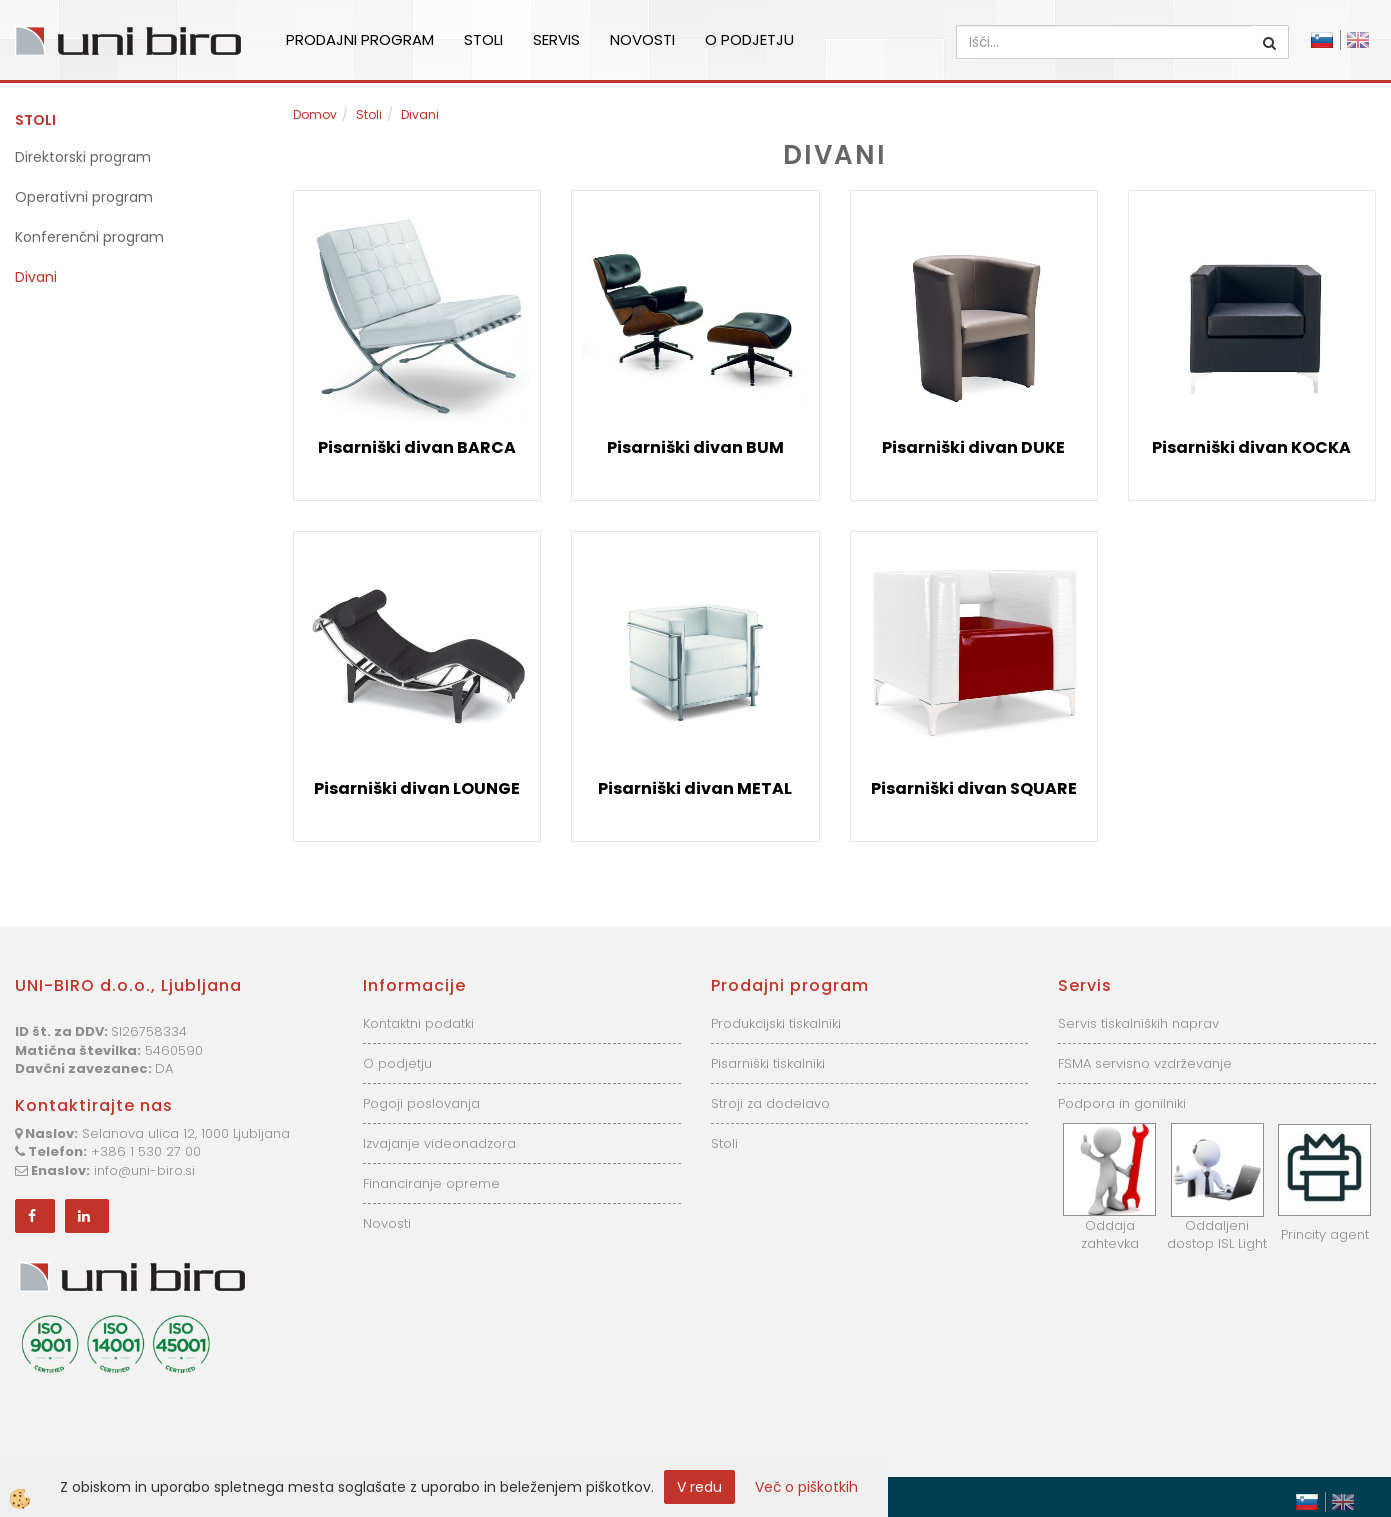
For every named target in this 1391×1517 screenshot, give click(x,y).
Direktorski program (83, 157)
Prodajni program (360, 39)
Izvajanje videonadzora (439, 1143)
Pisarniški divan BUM (695, 447)
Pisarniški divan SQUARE (974, 788)
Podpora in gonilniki (1122, 1103)
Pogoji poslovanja (421, 1103)
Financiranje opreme (431, 1183)
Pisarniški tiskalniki (768, 1063)
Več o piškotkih (806, 1487)
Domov (315, 114)
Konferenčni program (89, 237)
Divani (36, 277)
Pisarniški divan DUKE (973, 447)
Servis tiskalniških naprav (1138, 1023)
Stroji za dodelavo (770, 1103)
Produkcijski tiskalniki (776, 1023)
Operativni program (84, 197)
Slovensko (1322, 40)
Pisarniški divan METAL (695, 788)
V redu (699, 1487)
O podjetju (749, 39)
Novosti (642, 39)
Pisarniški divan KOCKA (1251, 447)
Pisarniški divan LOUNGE (417, 788)
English (1358, 40)
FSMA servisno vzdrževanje (1145, 1063)
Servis (556, 39)
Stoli (483, 39)
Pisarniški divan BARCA (417, 447)
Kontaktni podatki (418, 1023)
